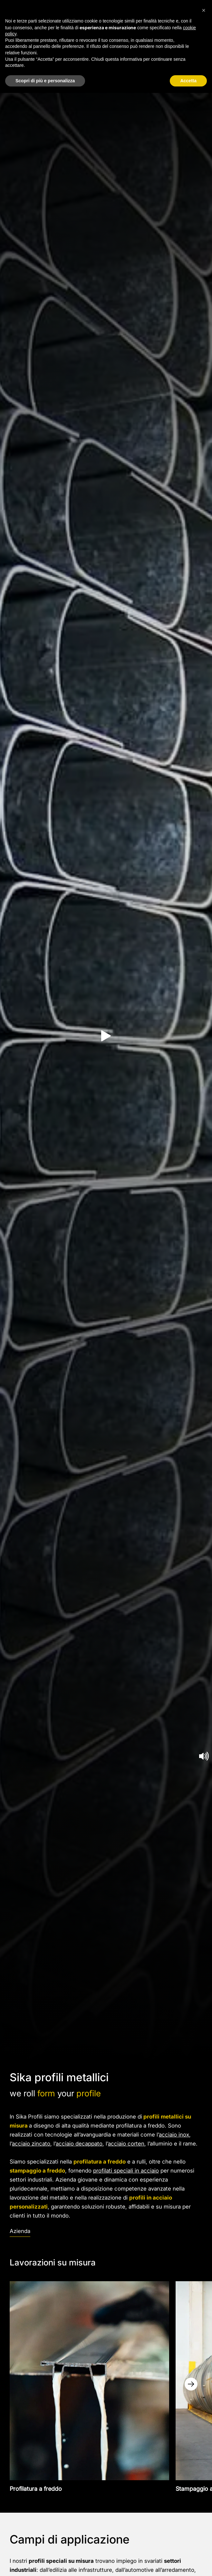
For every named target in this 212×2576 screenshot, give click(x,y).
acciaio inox (174, 2134)
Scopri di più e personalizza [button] (45, 80)
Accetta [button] (188, 80)
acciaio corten (126, 2143)
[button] (203, 10)
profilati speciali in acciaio (126, 2170)
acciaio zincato (31, 2143)
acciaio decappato (79, 2143)
